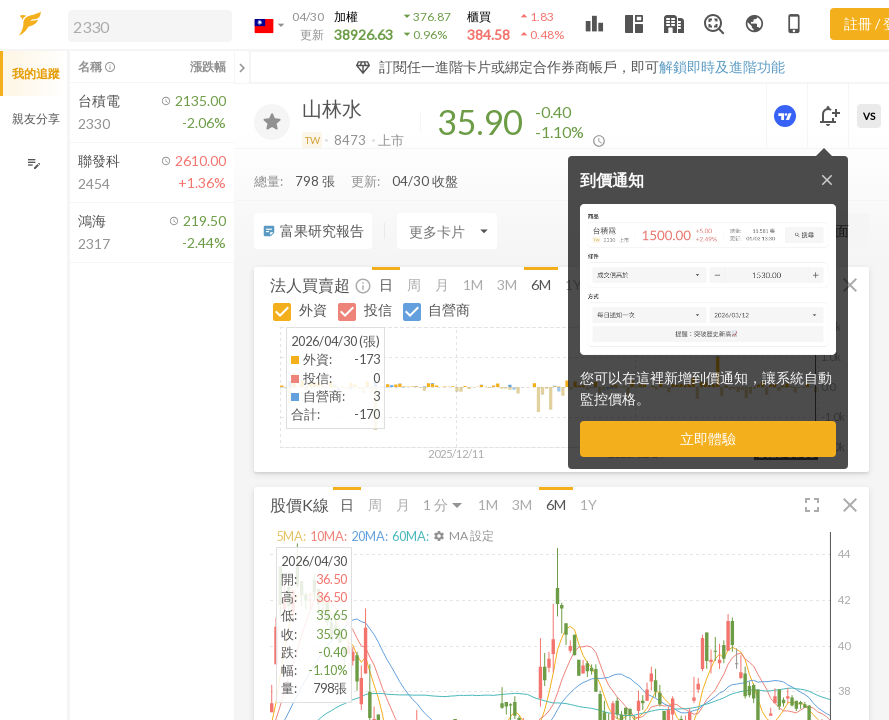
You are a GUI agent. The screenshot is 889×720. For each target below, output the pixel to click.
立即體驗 (708, 438)
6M (541, 284)
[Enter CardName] (447, 231)
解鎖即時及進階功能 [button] (722, 66)
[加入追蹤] (272, 122)
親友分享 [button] (36, 118)
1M (473, 284)
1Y (588, 504)
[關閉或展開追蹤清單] (242, 67)
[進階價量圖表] (787, 116)
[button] (146, 25)
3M (507, 284)
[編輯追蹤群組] (33, 163)
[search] (150, 26)
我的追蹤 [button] (36, 73)
